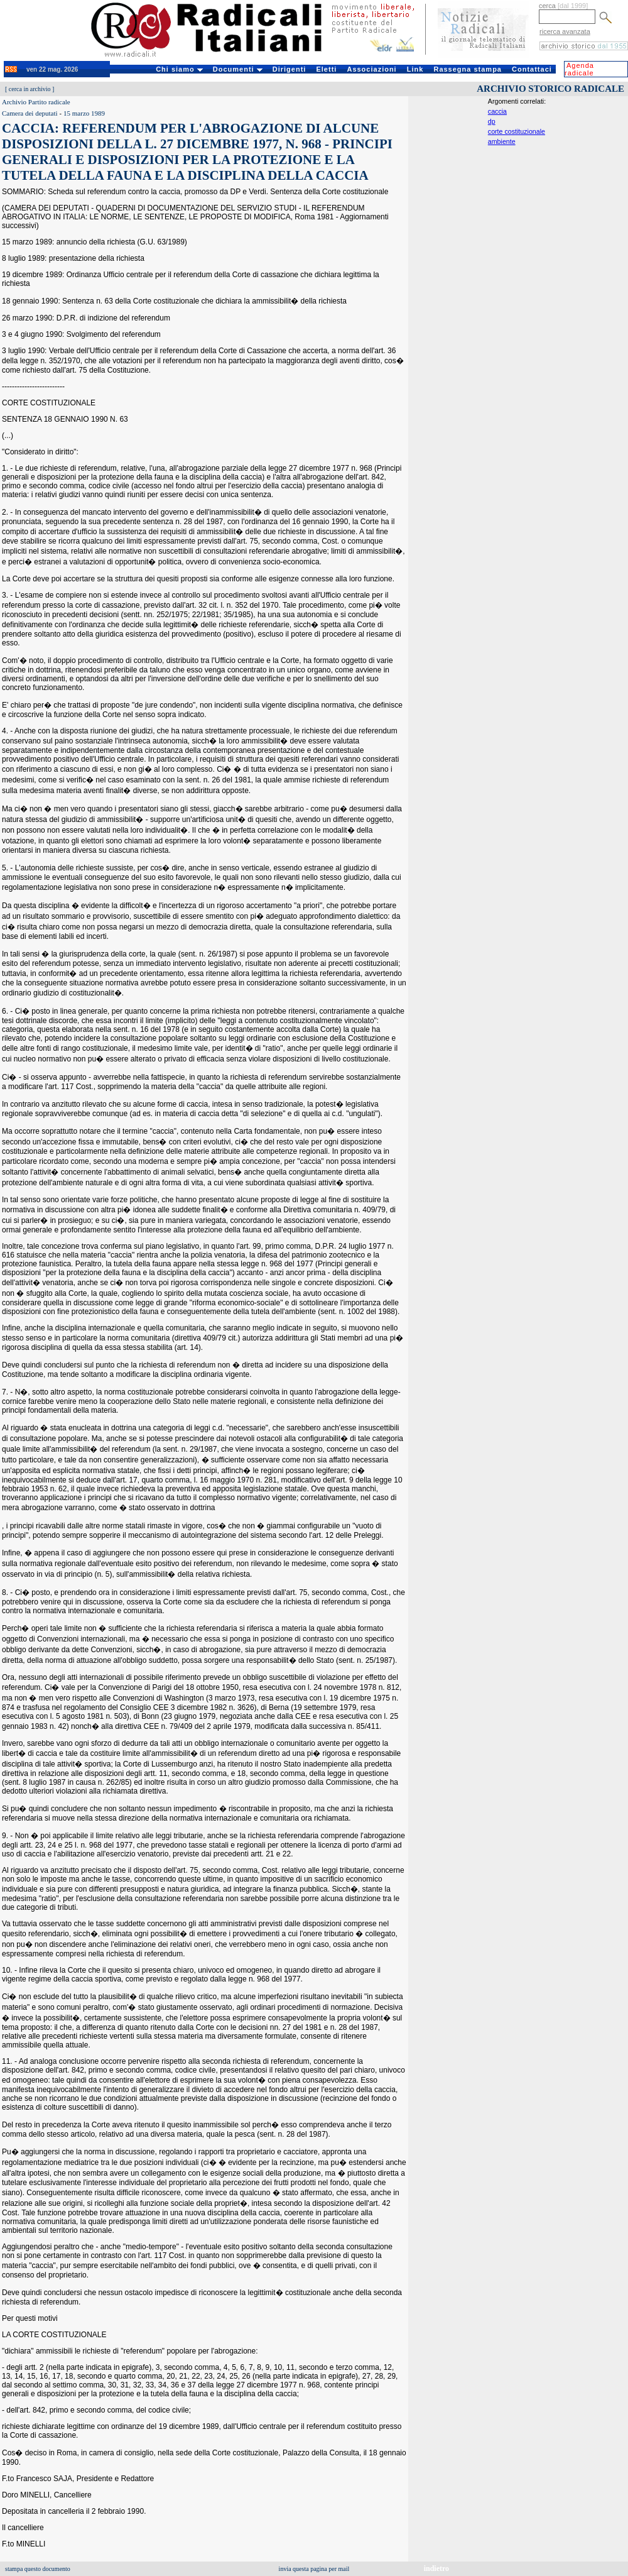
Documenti (238, 69)
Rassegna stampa (467, 69)
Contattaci (532, 69)
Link (415, 69)
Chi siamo (179, 69)
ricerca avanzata (564, 31)
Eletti (326, 69)
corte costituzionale (516, 131)
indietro (436, 2568)
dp (491, 121)
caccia (497, 111)
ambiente (502, 141)
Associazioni (371, 69)
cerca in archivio (30, 88)
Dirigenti (289, 69)
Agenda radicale (579, 69)
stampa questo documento (37, 2568)
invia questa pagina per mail (314, 2568)
